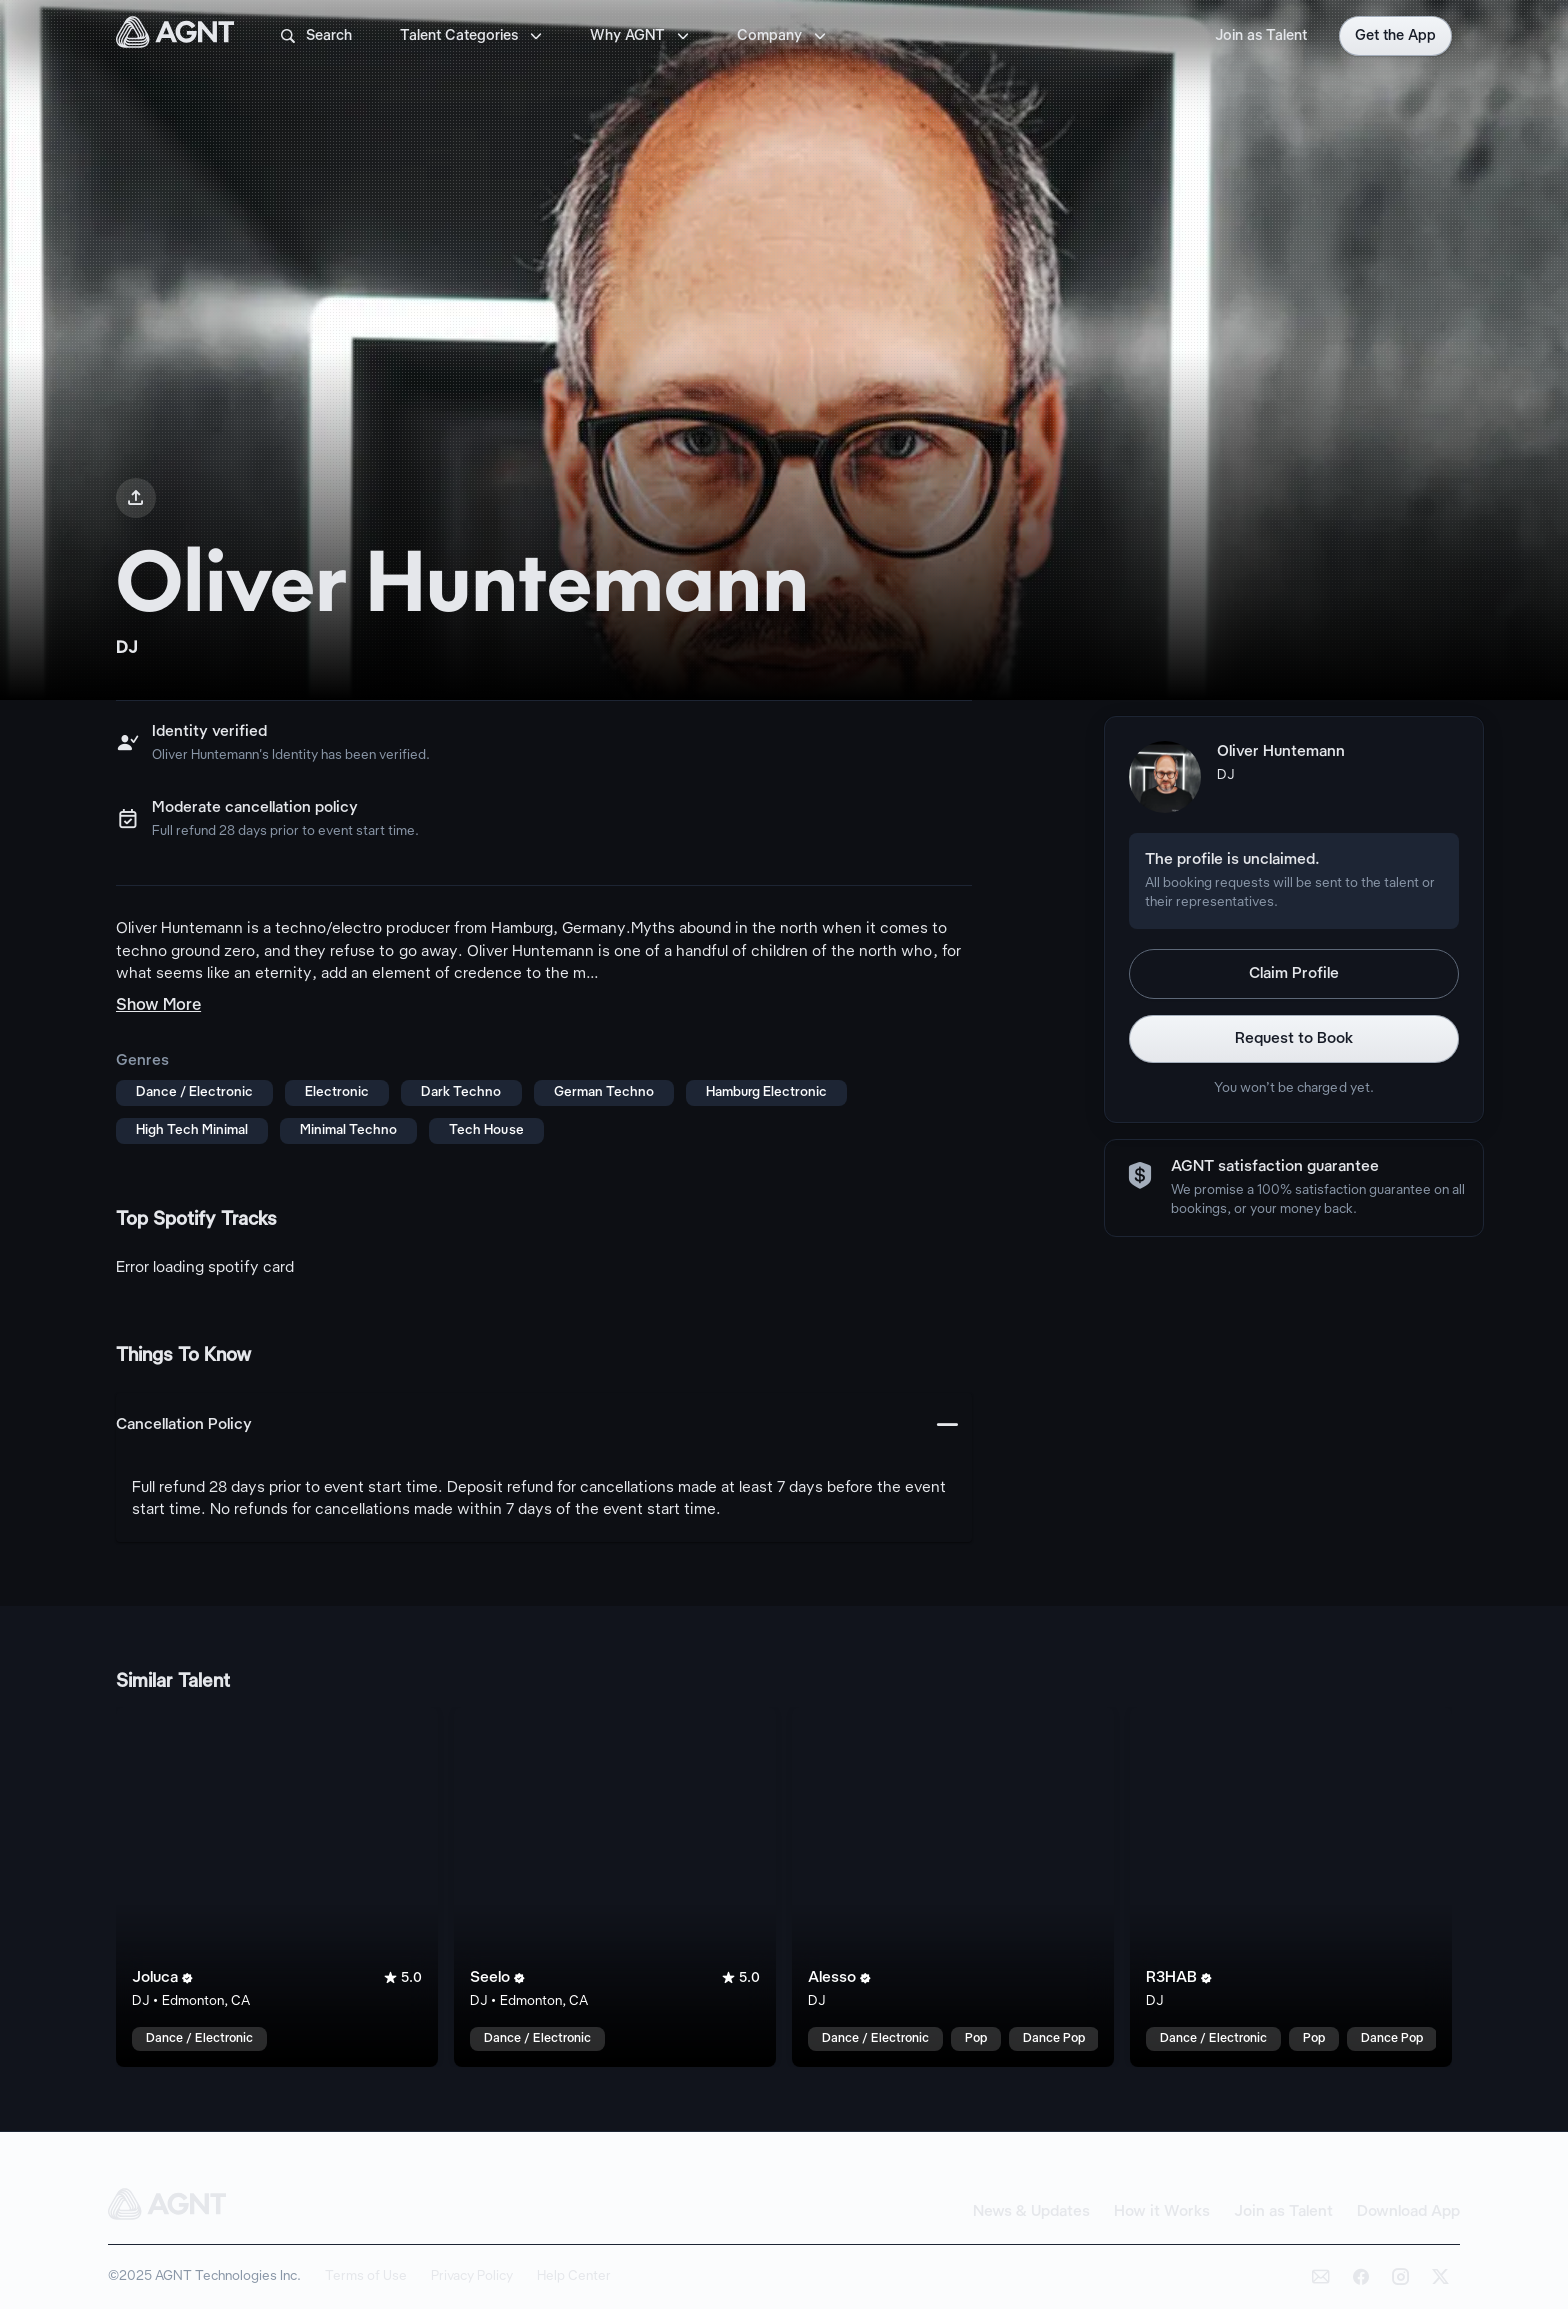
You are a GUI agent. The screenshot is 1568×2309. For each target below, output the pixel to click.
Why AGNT (641, 36)
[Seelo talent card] (615, 1887)
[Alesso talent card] (953, 1887)
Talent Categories (473, 36)
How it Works (1162, 2212)
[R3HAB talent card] (1291, 1887)
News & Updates (1031, 2212)
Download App (1408, 2212)
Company (783, 36)
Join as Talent (1261, 36)
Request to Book (1294, 1039)
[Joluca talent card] (277, 1887)
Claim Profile (1294, 974)
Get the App (1395, 36)
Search (315, 36)
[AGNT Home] (175, 36)
